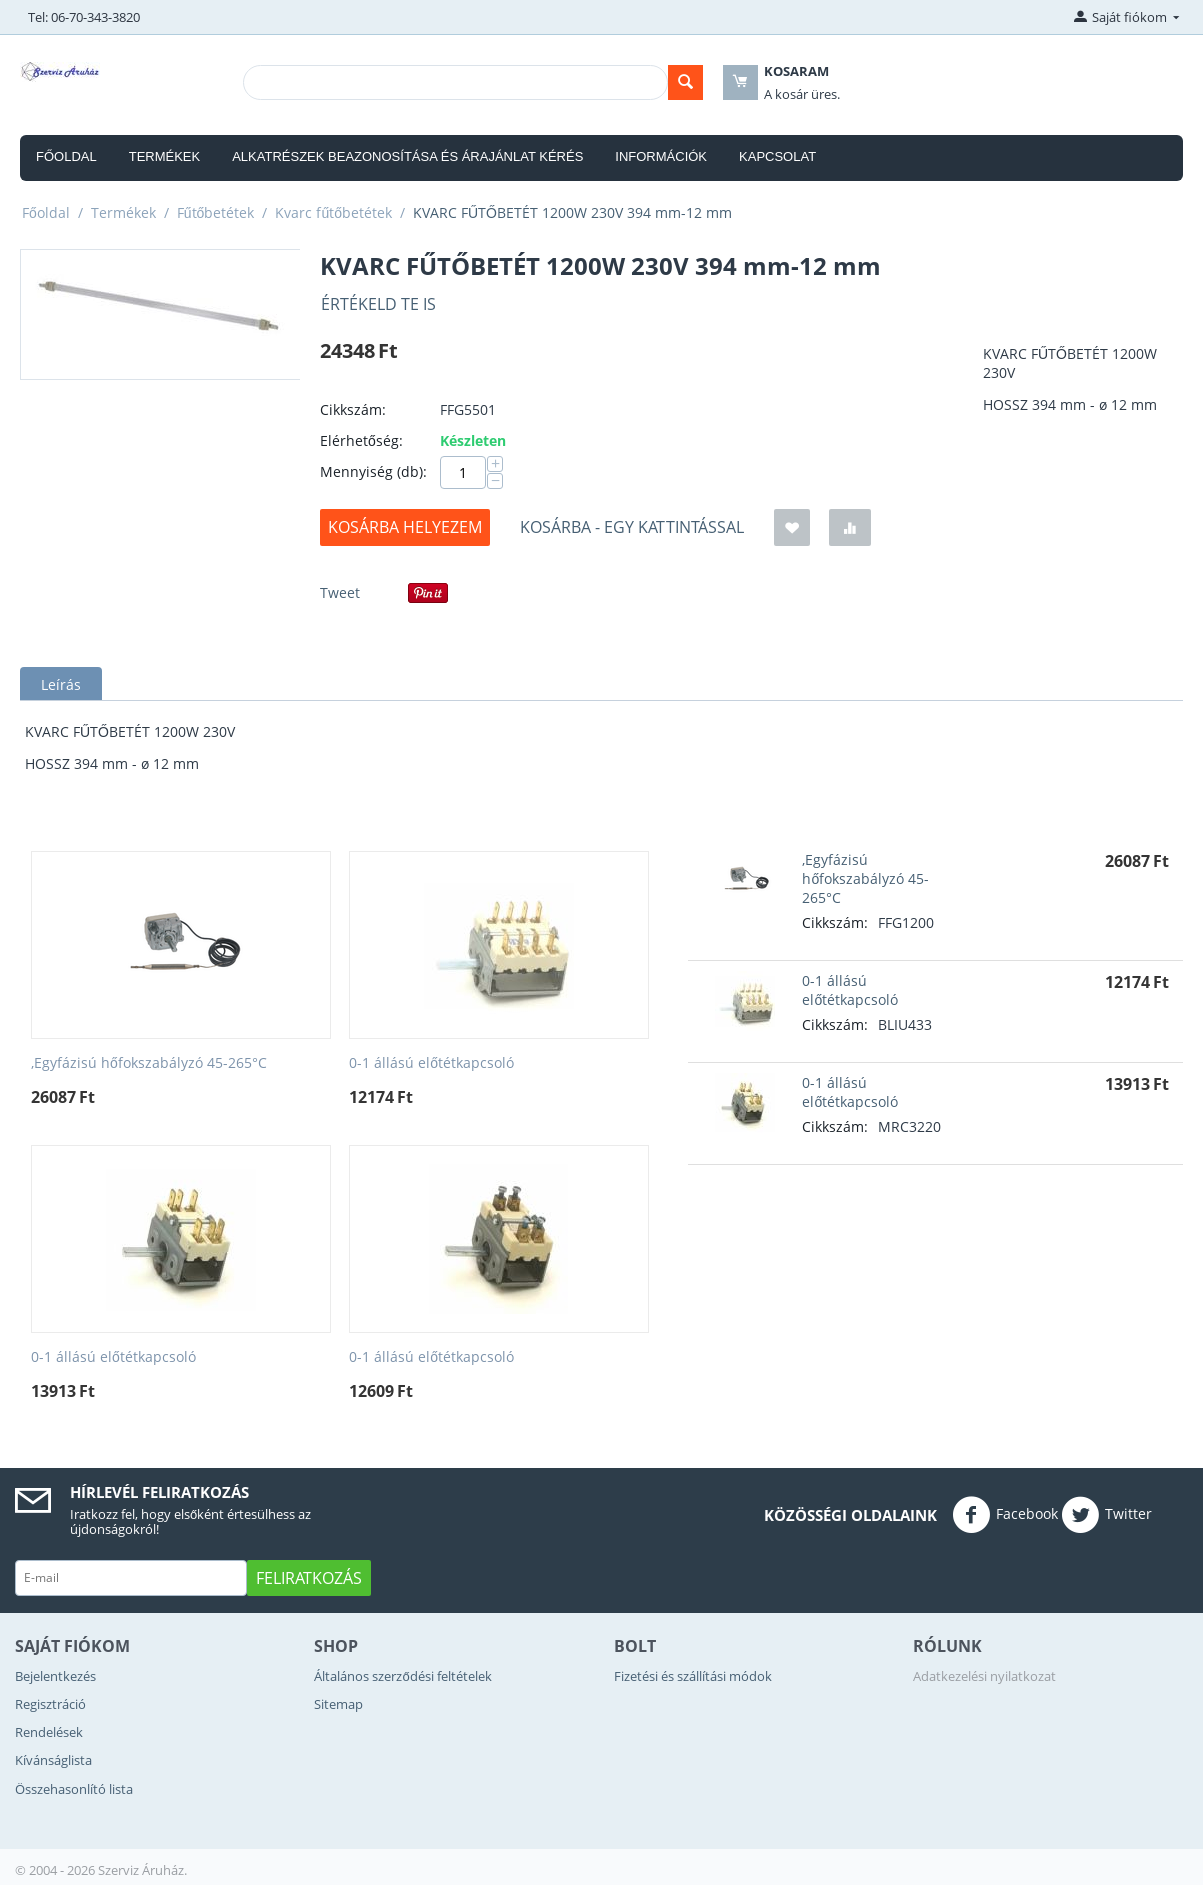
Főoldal (66, 156)
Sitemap (338, 1704)
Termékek (165, 156)
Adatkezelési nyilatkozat (984, 1676)
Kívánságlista (53, 1760)
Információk (661, 156)
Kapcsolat (777, 156)
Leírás (61, 684)
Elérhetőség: (361, 440)
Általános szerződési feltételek (402, 1676)
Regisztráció (50, 1704)
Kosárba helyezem (405, 527)
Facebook (1005, 1515)
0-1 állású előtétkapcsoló (431, 1063)
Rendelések (49, 1732)
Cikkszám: (353, 409)
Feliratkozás (309, 1578)
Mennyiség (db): (373, 471)
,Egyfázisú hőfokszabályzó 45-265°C (149, 1063)
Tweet (340, 592)
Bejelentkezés (55, 1676)
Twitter (1106, 1515)
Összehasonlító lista (74, 1789)
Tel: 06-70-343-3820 (84, 17)
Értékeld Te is (378, 304)
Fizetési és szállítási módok (693, 1676)
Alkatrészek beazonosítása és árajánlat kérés (407, 156)
